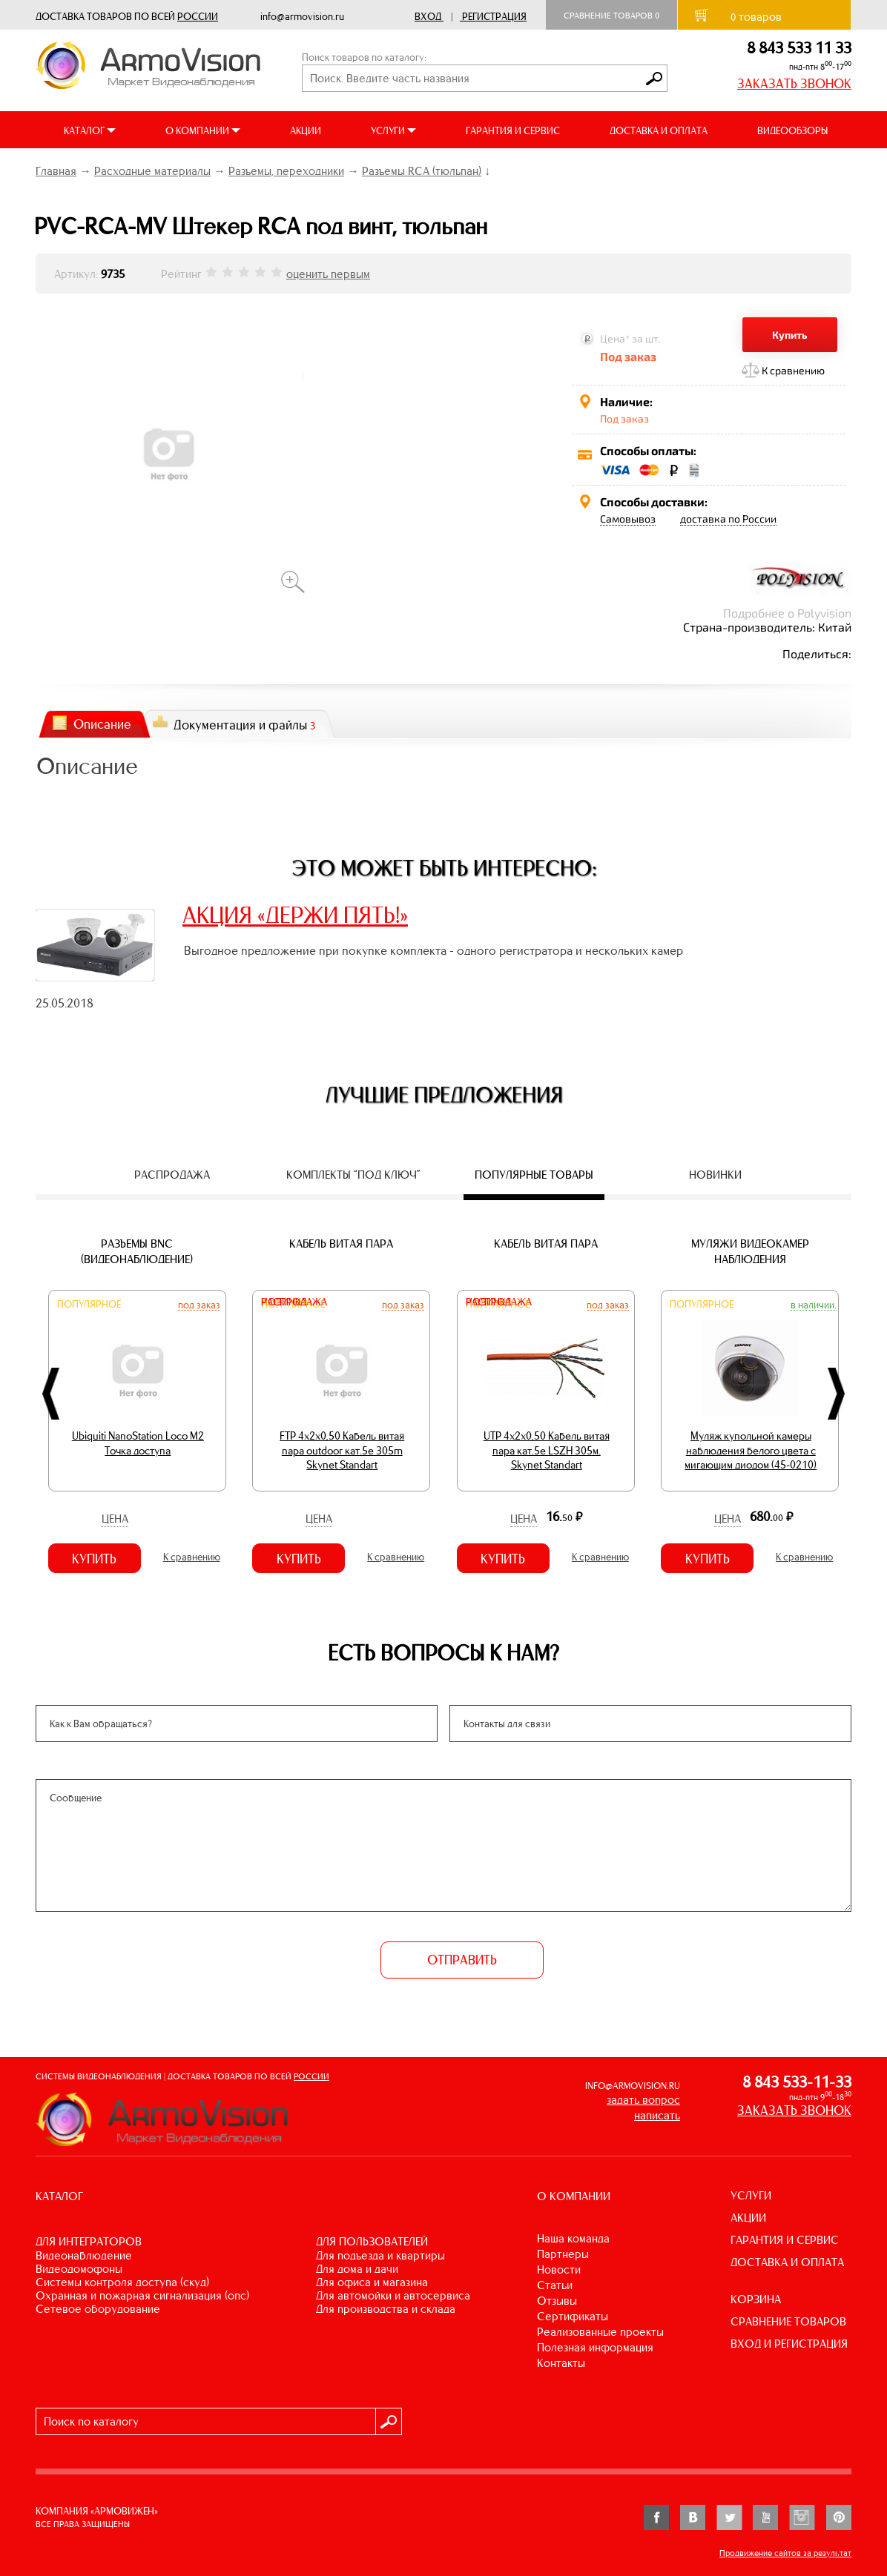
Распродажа (294, 1302)
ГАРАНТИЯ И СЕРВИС (513, 131)
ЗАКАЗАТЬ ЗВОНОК (794, 84)
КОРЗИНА (756, 2299)
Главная (56, 171)
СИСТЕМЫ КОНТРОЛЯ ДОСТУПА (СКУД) (122, 2282)
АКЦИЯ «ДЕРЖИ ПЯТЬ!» (295, 915)
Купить (790, 334)
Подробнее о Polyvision (787, 613)
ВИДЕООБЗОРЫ (792, 131)
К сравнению (793, 370)
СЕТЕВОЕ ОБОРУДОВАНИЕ (98, 2309)
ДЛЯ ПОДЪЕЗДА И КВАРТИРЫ (380, 2255)
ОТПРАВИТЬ (462, 1960)
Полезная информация (595, 2347)
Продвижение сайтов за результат (785, 2553)
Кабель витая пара (341, 1243)
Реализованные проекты (600, 2332)
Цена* (615, 338)
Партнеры (563, 2254)
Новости (559, 2269)
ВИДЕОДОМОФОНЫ (79, 2269)
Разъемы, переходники (286, 171)
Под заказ (199, 1305)
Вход (428, 16)
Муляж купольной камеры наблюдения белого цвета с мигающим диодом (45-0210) (751, 1450)
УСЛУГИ (751, 2195)
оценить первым (328, 274)
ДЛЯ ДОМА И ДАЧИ (357, 2269)
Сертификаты (572, 2316)
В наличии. (814, 1305)
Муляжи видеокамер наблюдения (750, 1251)
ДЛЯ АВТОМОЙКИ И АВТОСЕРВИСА (393, 2295)
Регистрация (494, 16)
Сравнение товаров (611, 15)
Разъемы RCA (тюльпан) (421, 171)
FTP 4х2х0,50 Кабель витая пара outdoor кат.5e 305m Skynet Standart (342, 1450)
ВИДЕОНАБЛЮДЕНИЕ (84, 2255)
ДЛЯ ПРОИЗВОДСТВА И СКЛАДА (385, 2309)
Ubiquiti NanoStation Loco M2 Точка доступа (138, 1443)
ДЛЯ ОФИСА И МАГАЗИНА (372, 2282)
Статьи (555, 2285)
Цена (115, 1519)
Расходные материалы (152, 171)
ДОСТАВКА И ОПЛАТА (659, 131)
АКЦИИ (305, 131)
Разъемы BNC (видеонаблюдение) (137, 1251)
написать (657, 2115)
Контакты (561, 2363)
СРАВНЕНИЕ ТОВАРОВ (788, 2321)
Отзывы (557, 2301)
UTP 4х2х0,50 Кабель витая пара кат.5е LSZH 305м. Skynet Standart (547, 1450)
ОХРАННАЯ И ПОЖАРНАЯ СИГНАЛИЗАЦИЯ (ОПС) (142, 2295)
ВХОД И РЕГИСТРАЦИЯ (789, 2344)
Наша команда (573, 2238)
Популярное (89, 1304)
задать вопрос (643, 2100)
